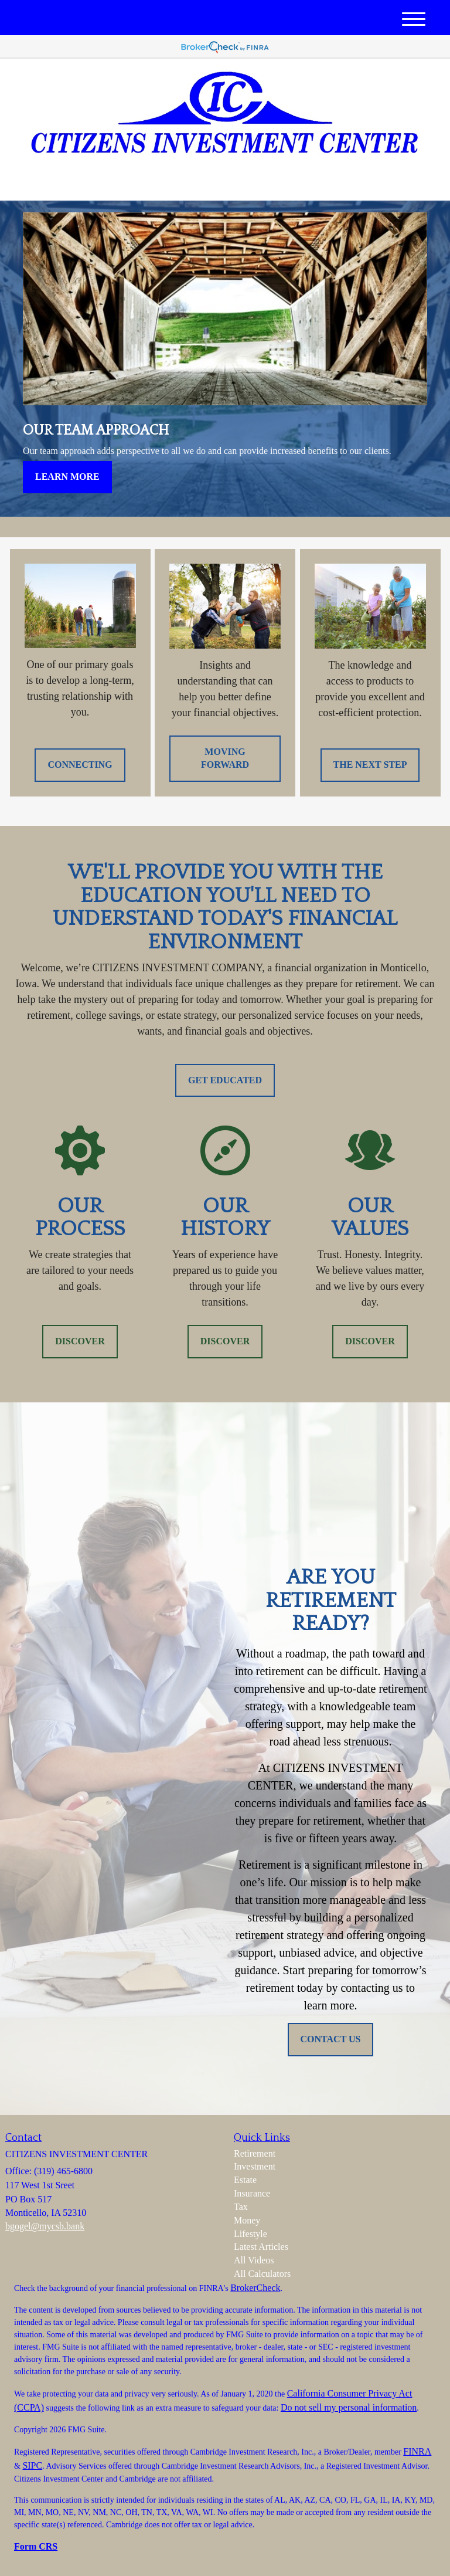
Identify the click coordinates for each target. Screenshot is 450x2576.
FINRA (417, 2451)
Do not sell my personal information (349, 2407)
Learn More (67, 477)
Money (247, 2220)
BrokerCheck (255, 2288)
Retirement (254, 2153)
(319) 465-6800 (326, 182)
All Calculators (262, 2274)
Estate (245, 2180)
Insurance (252, 2193)
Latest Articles (261, 2247)
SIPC (32, 2465)
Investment (254, 2166)
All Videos (254, 2260)
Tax (241, 2207)
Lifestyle (250, 2234)
